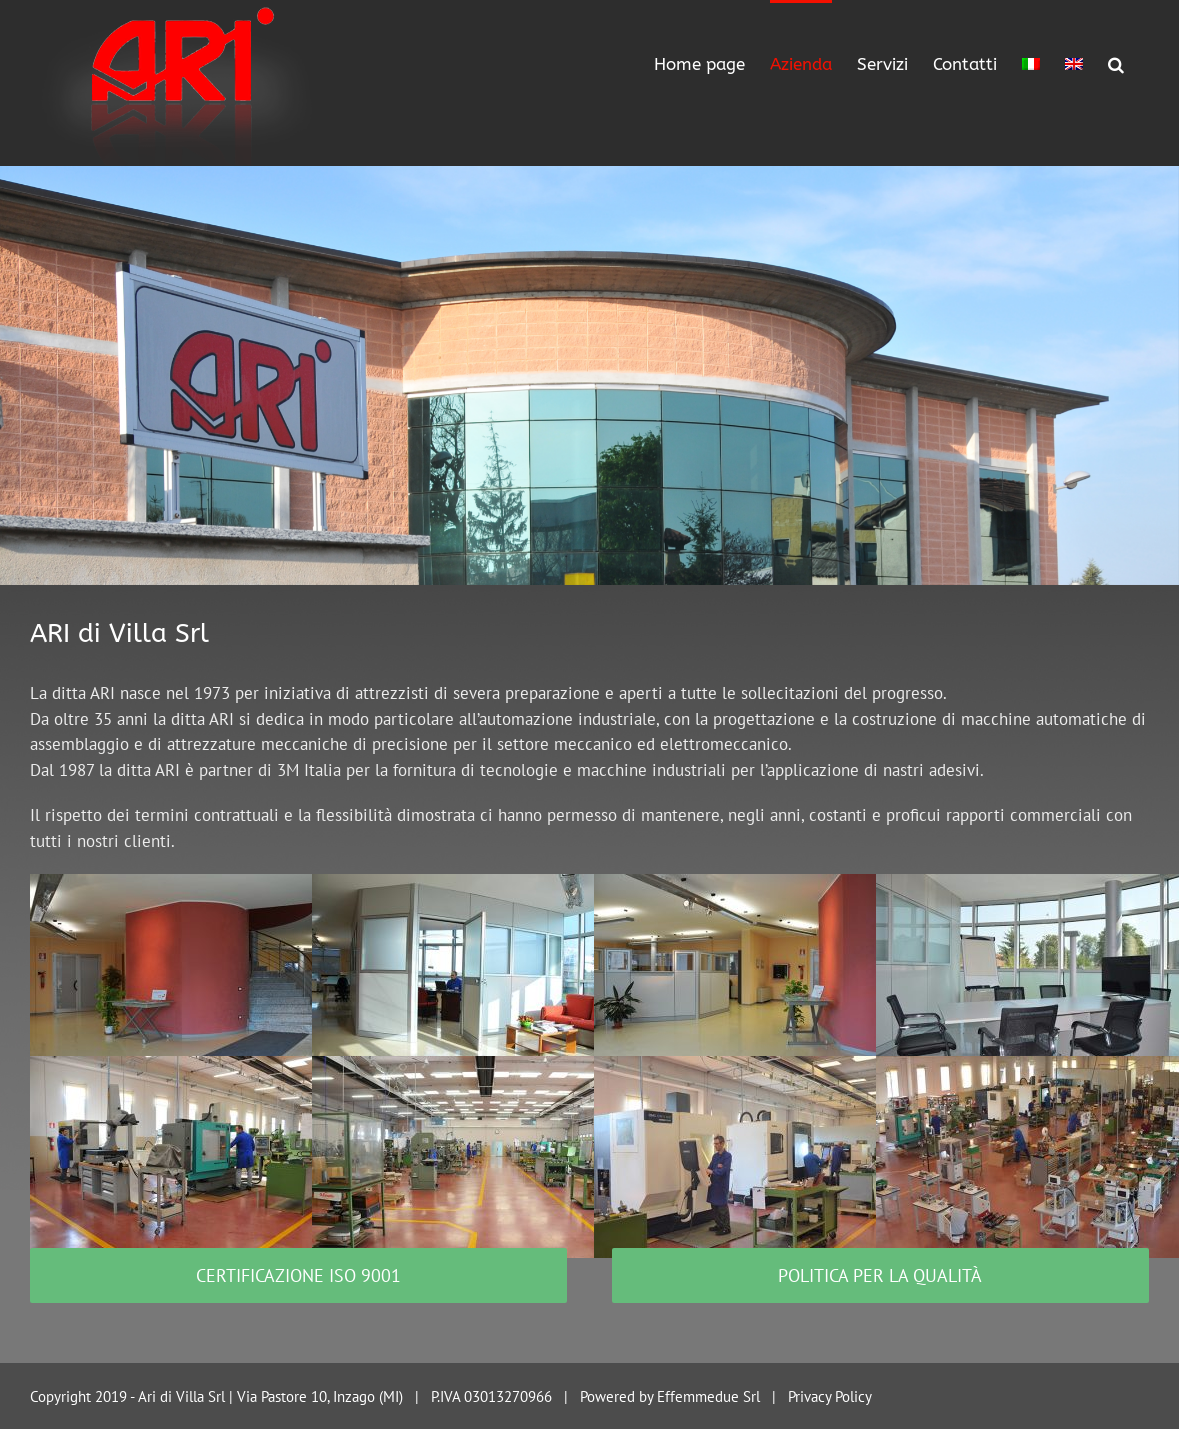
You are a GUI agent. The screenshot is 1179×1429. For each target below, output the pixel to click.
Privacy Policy (830, 1396)
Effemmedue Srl (708, 1396)
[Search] (1116, 62)
